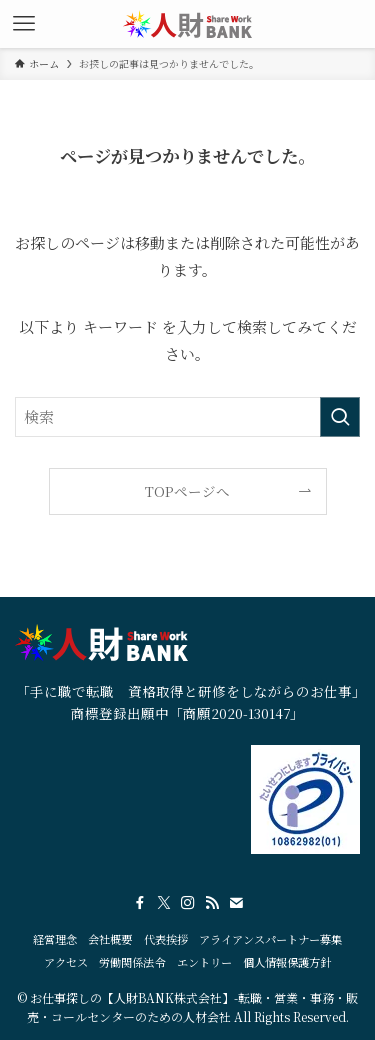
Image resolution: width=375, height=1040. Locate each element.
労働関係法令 (132, 962)
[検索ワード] (187, 417)
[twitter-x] (164, 903)
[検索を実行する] (340, 417)
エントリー (204, 962)
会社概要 (110, 939)
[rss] (212, 903)
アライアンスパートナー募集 (270, 939)
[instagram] (188, 903)
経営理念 (55, 939)
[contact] (236, 903)
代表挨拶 (166, 939)
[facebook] (140, 903)
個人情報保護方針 (287, 962)
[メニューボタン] (24, 24)
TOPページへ (187, 491)
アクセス (66, 962)
